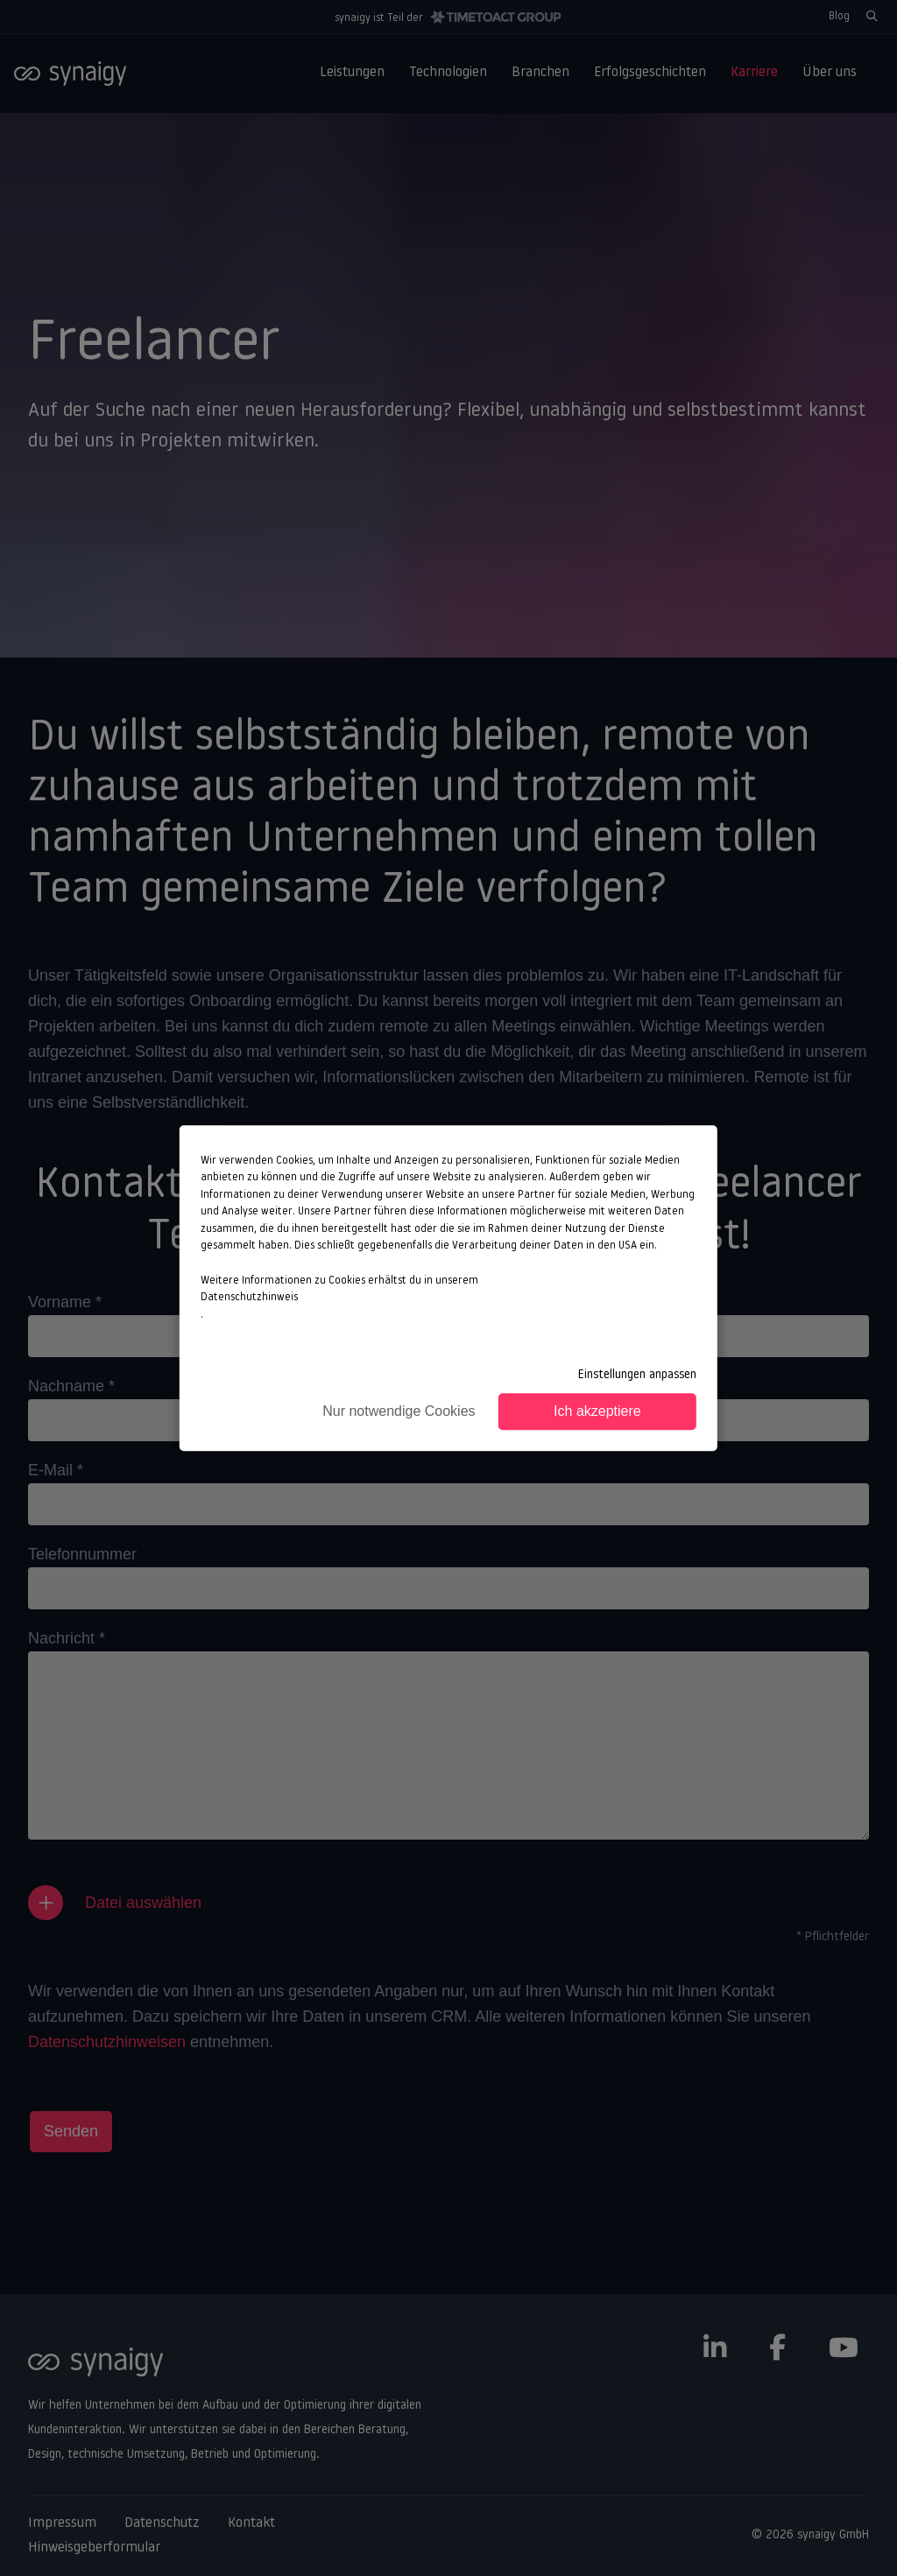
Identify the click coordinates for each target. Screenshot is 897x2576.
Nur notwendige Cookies (398, 1411)
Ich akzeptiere (597, 1411)
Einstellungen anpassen (637, 1375)
